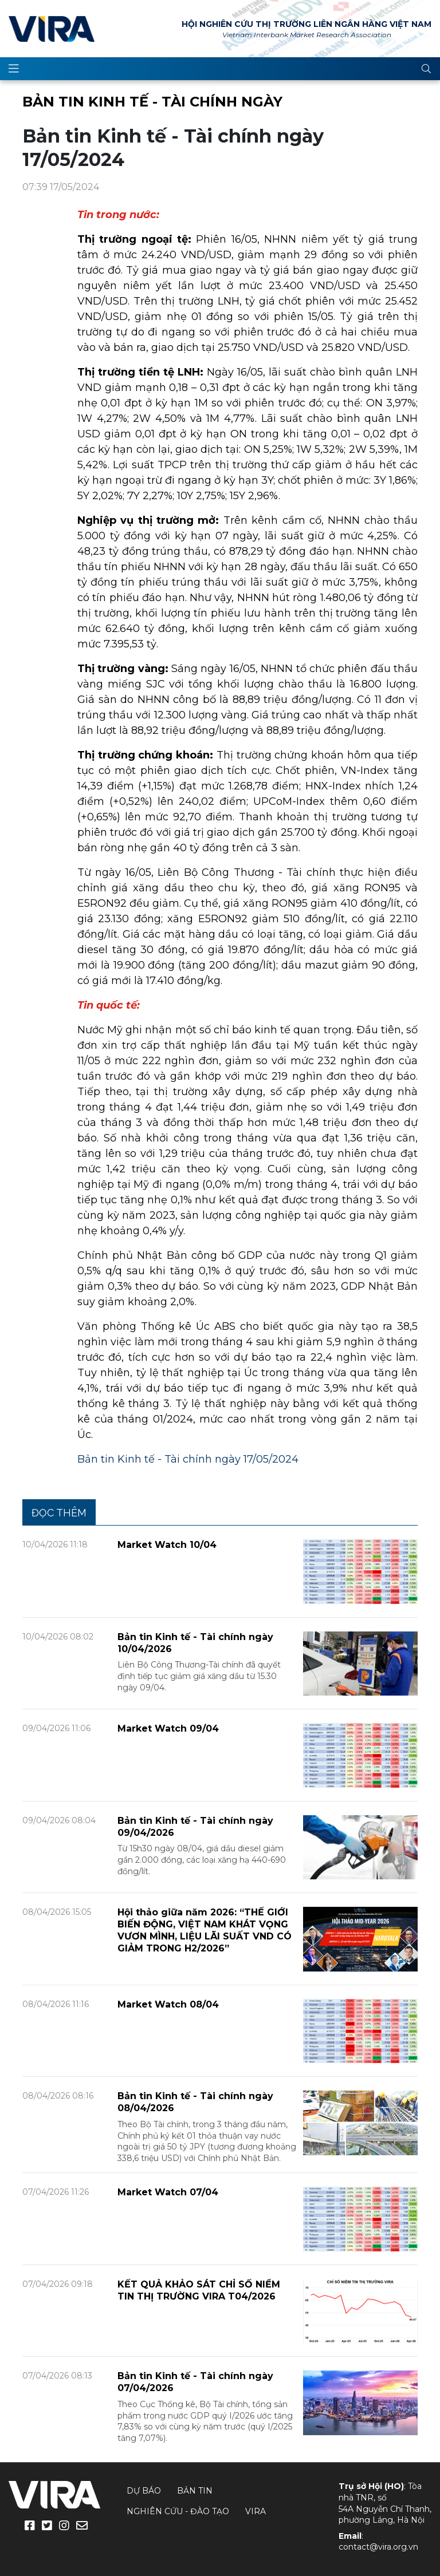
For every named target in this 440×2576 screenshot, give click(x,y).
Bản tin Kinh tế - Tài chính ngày (152, 101)
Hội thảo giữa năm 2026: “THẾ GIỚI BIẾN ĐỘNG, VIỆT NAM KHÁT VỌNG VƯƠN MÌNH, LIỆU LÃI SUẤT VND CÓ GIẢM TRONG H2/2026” (204, 1930)
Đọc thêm (59, 1513)
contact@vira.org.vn (378, 2547)
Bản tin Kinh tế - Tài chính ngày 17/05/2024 (187, 1459)
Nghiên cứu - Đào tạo (178, 2511)
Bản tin (195, 2491)
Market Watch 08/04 (168, 2004)
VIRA (52, 28)
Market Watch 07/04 (167, 2192)
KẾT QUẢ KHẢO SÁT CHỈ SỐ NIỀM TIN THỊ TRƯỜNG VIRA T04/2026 (198, 2290)
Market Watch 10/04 (167, 1544)
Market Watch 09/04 (168, 1728)
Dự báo (144, 2491)
